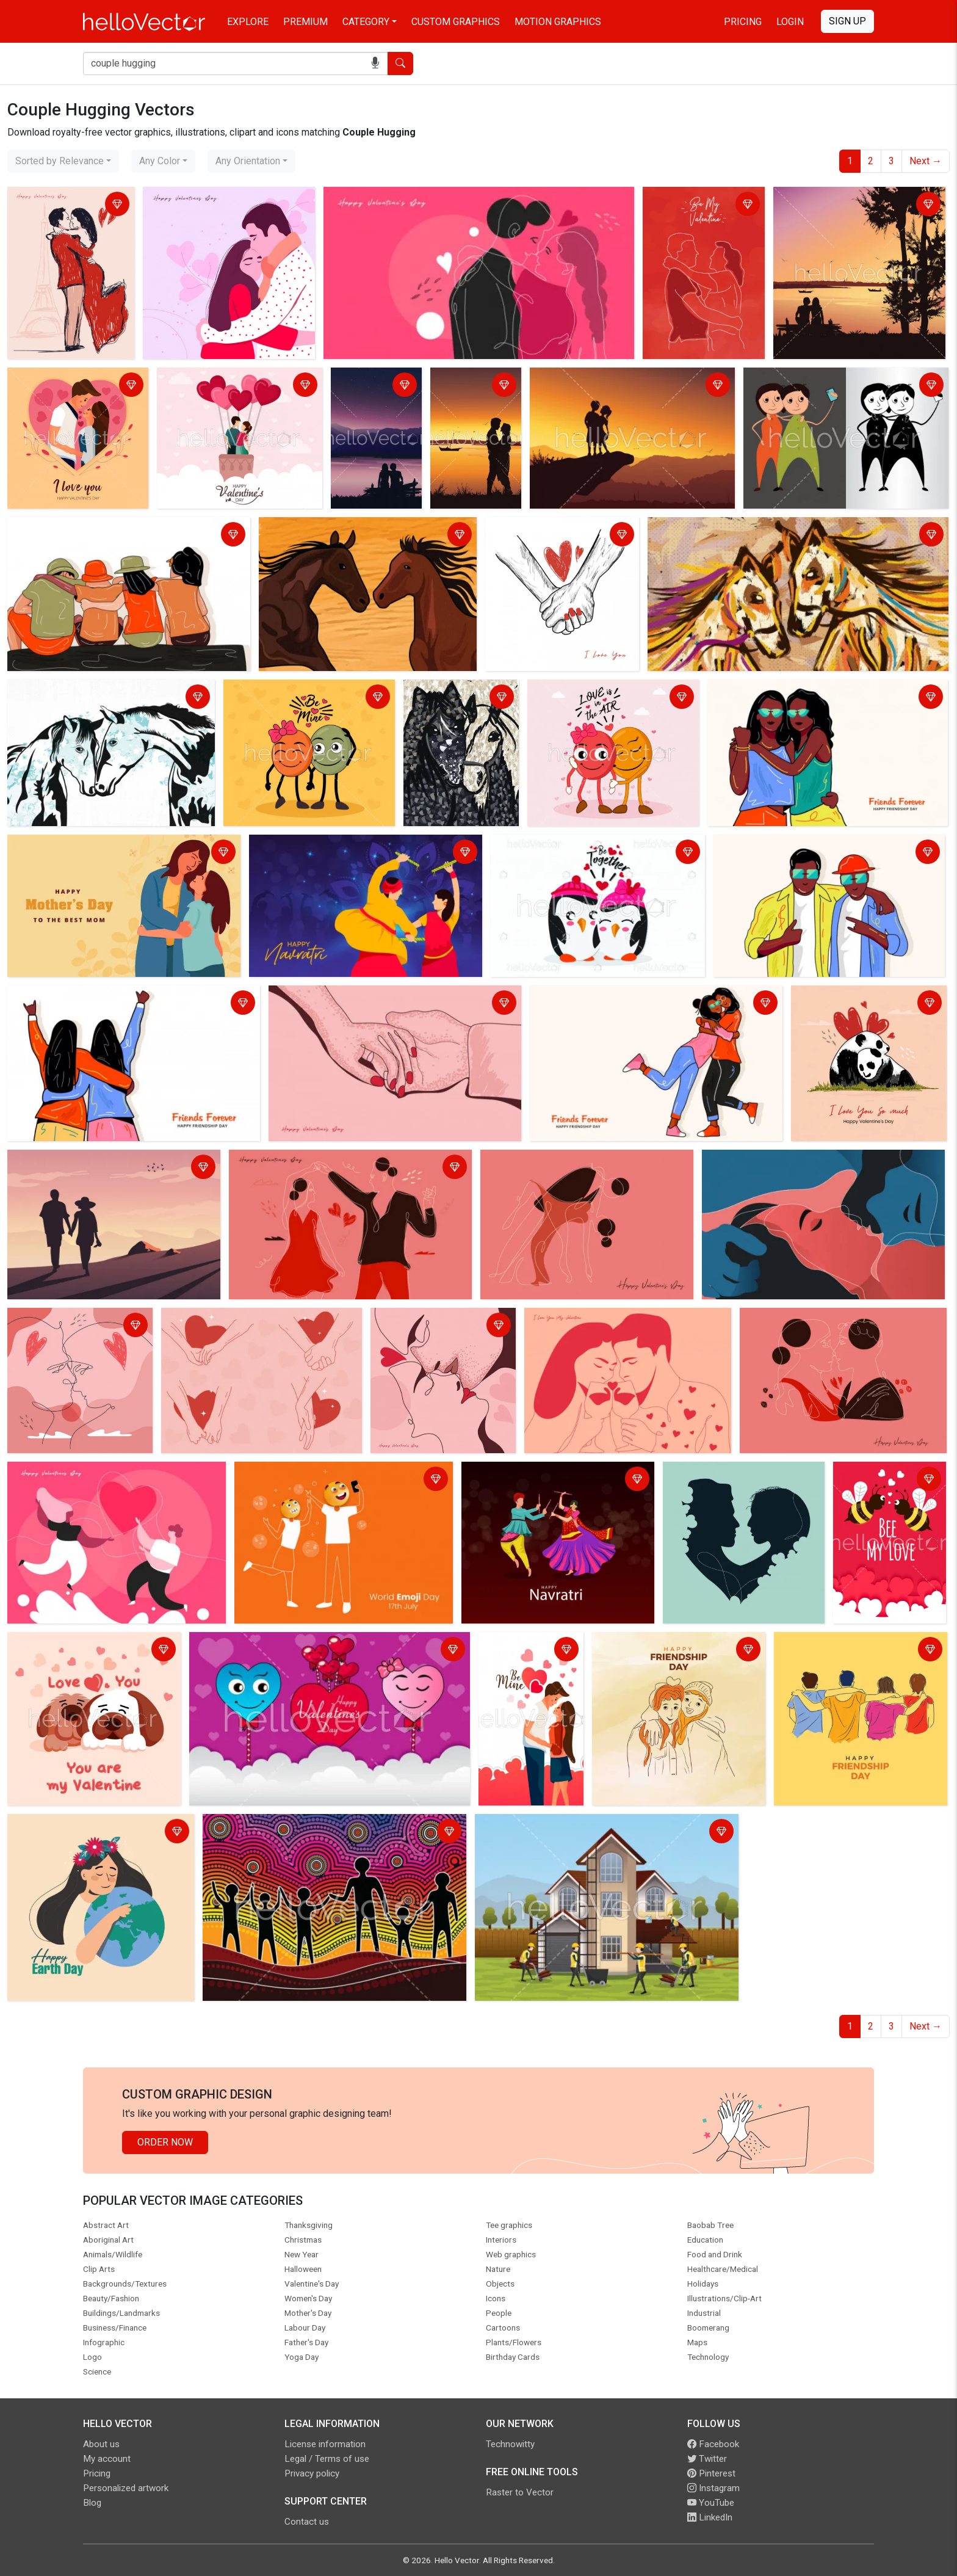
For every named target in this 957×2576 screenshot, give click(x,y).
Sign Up (847, 21)
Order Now (165, 2142)
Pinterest (711, 2473)
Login (790, 21)
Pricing (743, 21)
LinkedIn (709, 2517)
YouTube (710, 2502)
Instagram (713, 2488)
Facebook (713, 2444)
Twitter (707, 2458)
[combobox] (63, 161)
